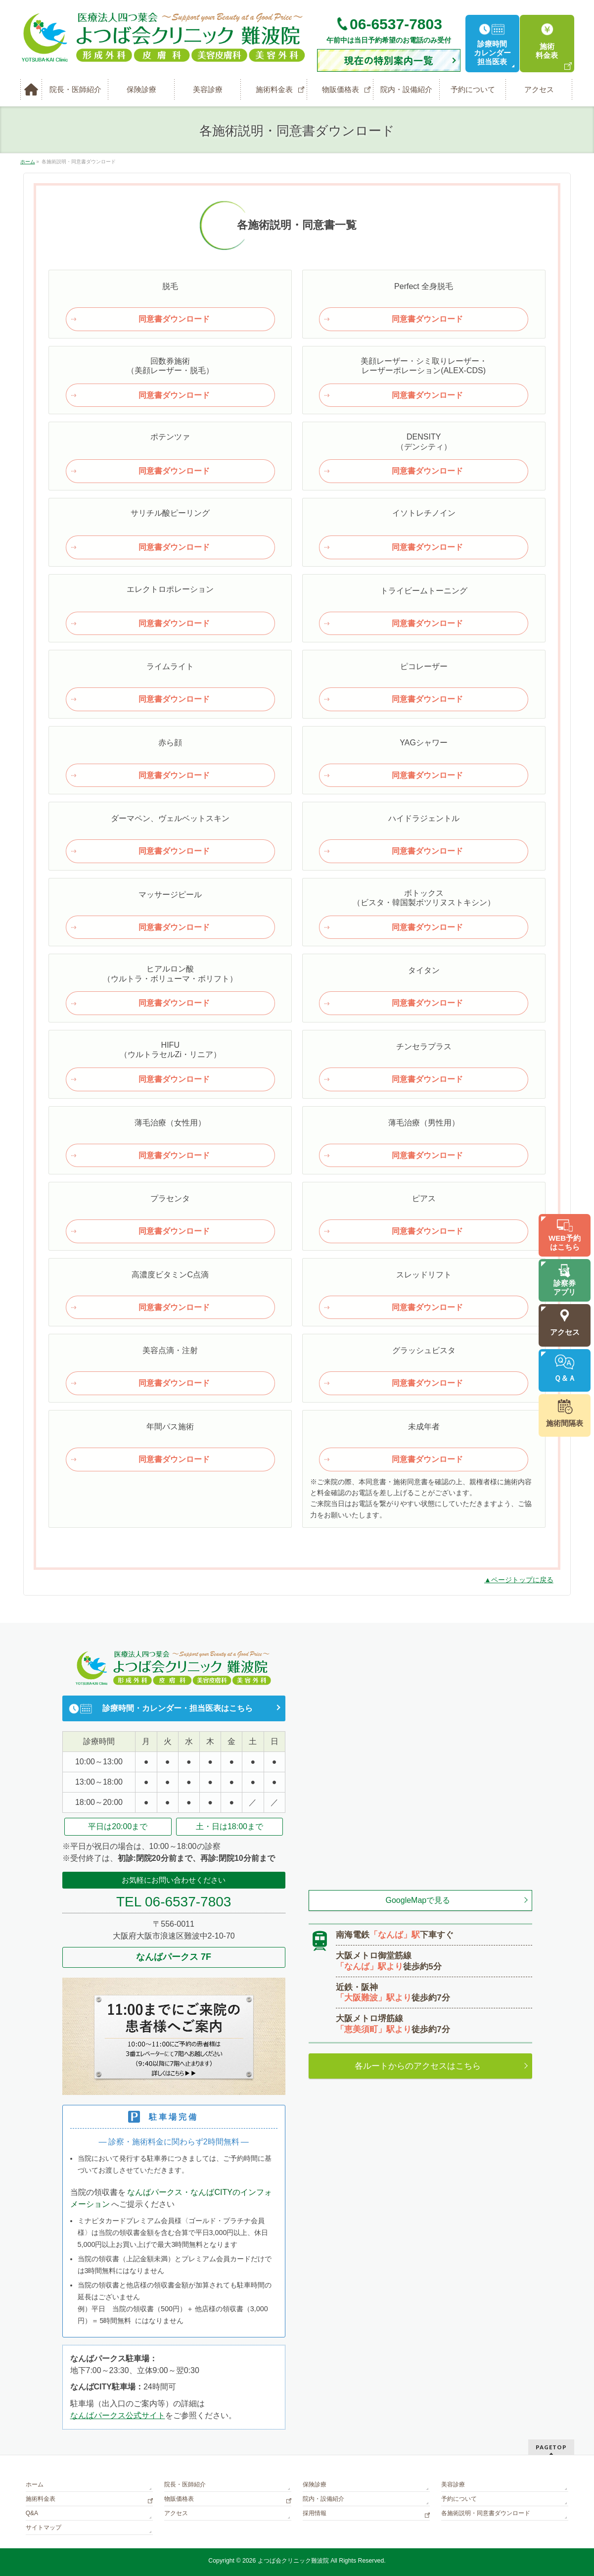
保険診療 (314, 2484)
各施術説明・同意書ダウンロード (485, 2513)
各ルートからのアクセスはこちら (418, 2066)
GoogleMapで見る (418, 1900)
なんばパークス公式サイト (117, 2415)
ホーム (35, 2484)
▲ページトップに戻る (518, 1580)
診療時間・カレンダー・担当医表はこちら (177, 1708)
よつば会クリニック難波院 (293, 2560)
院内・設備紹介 (323, 2498)
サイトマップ (43, 2527)
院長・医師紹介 (185, 2484)
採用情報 (314, 2513)
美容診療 (453, 2484)
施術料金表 (40, 2498)
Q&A (32, 2513)
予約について (459, 2498)
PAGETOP (551, 2447)
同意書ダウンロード (174, 319)
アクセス (176, 2513)
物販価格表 (179, 2498)
